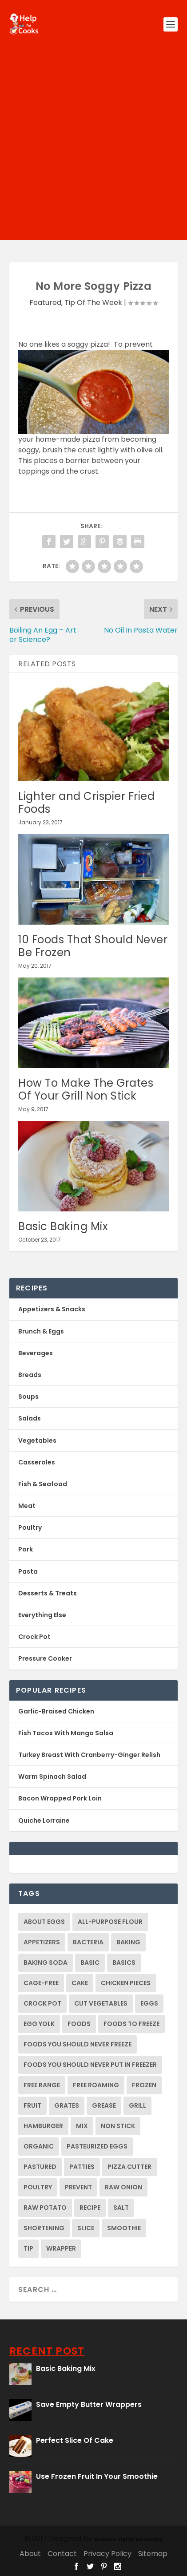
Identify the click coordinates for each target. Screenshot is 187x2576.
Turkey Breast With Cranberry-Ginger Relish (89, 1754)
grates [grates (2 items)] (66, 2105)
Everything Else (42, 1614)
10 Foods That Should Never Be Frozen (92, 946)
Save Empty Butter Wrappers (89, 2404)
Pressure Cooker (45, 1658)
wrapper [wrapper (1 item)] (61, 2248)
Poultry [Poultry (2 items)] (38, 2187)
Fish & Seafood (42, 1484)
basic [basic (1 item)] (89, 1962)
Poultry (30, 1527)
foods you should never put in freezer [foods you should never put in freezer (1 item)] (90, 2064)
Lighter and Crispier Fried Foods (86, 802)
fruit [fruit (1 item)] (32, 2105)
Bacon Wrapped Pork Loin (60, 1798)
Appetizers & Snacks (51, 1309)
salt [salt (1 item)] (121, 2207)
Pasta (28, 1571)
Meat (27, 1505)
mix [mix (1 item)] (82, 2125)
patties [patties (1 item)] (82, 2166)
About (30, 2553)
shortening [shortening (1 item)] (44, 2228)
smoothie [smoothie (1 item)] (124, 2228)
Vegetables (37, 1440)
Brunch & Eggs (41, 1331)
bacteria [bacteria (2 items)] (88, 1942)
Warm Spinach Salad (52, 1776)
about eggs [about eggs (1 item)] (44, 1921)
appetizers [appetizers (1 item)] (42, 1942)
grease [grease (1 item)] (104, 2105)
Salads (29, 1418)
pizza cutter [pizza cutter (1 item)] (129, 2166)
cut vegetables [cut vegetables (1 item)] (100, 2003)
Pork (25, 1549)
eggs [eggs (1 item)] (149, 2003)
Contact (62, 2553)
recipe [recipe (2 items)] (90, 2207)
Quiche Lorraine (44, 1820)
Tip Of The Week (93, 302)
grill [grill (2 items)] (137, 2105)
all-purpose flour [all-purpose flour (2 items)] (110, 1921)
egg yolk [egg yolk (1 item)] (39, 2023)
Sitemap (152, 2553)
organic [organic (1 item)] (39, 2146)
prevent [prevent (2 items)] (78, 2187)
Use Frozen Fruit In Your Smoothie (97, 2476)
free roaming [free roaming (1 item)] (96, 2085)
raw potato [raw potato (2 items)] (45, 2207)
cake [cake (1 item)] (80, 1982)
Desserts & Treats (47, 1593)
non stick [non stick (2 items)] (118, 2125)
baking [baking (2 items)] (128, 1942)
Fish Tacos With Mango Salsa (65, 1733)
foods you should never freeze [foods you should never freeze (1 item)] (77, 2044)
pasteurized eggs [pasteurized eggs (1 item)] (97, 2146)
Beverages (35, 1353)
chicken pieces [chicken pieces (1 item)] (126, 1982)
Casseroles (36, 1462)
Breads (29, 1374)
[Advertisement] (93, 146)
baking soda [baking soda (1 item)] (46, 1962)
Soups (28, 1396)
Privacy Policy (107, 2553)
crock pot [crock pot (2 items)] (42, 2003)
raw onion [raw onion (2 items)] (123, 2187)
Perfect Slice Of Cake (74, 2440)
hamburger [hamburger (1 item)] (43, 2125)
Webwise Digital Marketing (128, 2539)
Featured (45, 302)
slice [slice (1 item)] (85, 2228)
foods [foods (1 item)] (79, 2023)
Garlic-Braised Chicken (56, 1711)
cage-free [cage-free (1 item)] (41, 1982)
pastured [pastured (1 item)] (40, 2166)
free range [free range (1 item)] (42, 2085)
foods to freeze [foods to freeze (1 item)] (131, 2023)
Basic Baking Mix (63, 1226)
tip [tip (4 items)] (28, 2248)
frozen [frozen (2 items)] (144, 2085)
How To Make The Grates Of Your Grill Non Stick (85, 1089)
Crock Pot (34, 1636)
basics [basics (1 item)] (123, 1962)
